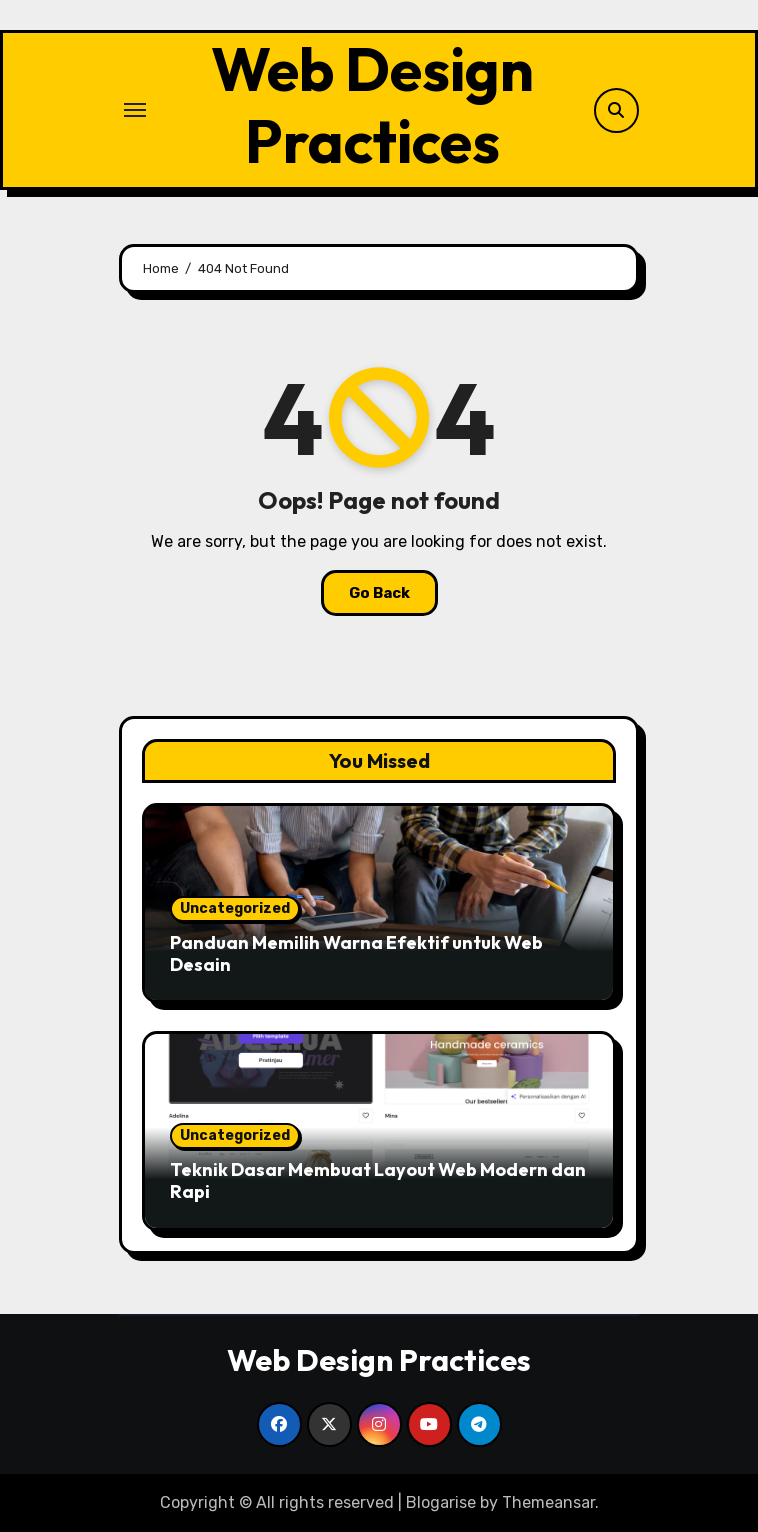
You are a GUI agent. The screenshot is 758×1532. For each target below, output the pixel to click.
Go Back (379, 593)
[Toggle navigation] (135, 110)
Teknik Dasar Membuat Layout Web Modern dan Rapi (378, 1180)
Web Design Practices (372, 105)
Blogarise (441, 1502)
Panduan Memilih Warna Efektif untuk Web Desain (356, 953)
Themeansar (548, 1502)
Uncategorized (235, 908)
